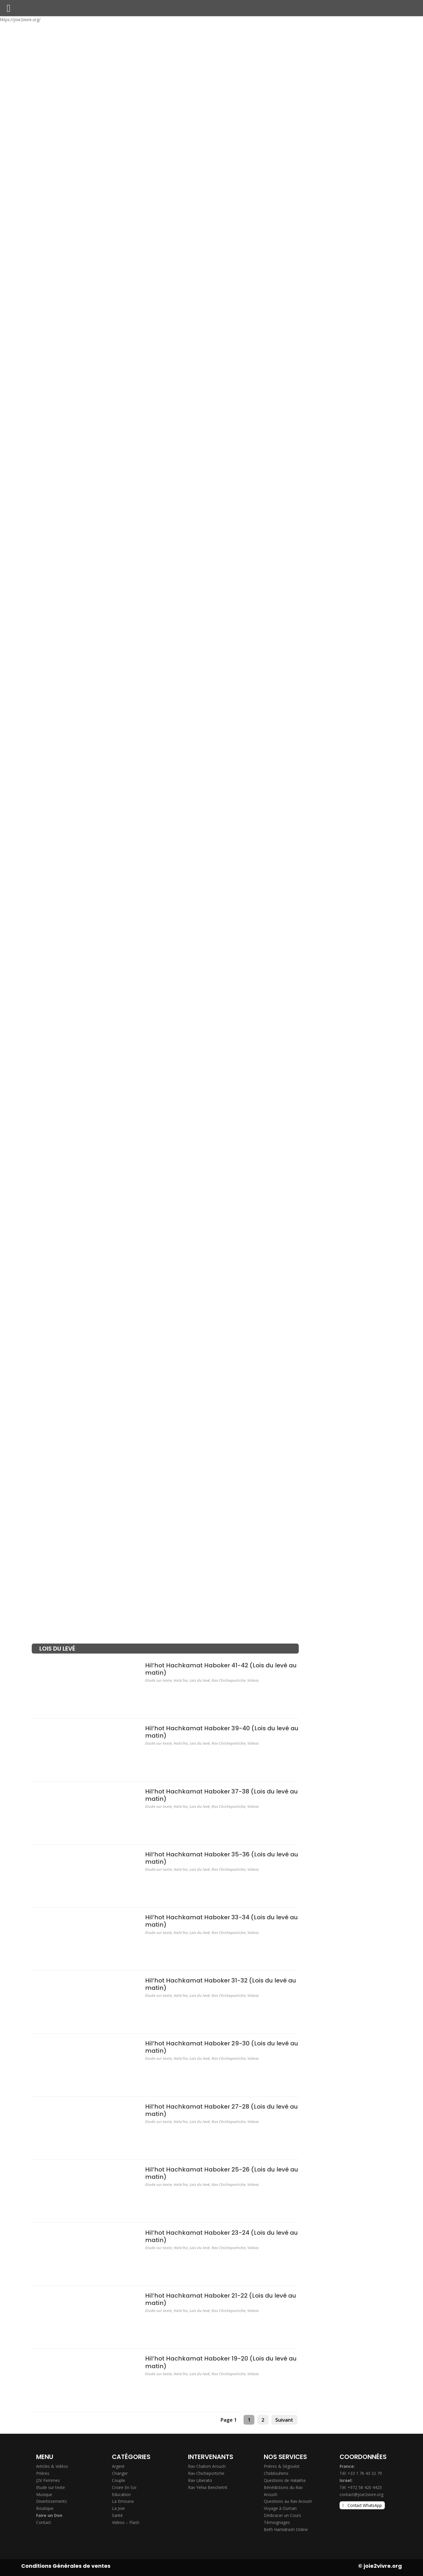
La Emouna (123, 2501)
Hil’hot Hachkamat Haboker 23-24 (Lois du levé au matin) (221, 2236)
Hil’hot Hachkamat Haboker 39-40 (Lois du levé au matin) (221, 1732)
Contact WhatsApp (365, 2505)
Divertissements (51, 2501)
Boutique (44, 2508)
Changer (120, 2473)
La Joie (118, 2508)
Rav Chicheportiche (229, 1680)
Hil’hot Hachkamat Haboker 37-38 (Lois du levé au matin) (221, 1795)
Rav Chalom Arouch (207, 2466)
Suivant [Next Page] (284, 2419)
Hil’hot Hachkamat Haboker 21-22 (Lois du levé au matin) (220, 2299)
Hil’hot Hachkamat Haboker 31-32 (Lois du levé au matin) (220, 1984)
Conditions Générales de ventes (65, 2566)
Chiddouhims (276, 2473)
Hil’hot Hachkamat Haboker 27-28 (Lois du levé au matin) (221, 2110)
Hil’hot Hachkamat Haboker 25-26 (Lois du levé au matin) (221, 2173)
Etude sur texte (158, 1680)
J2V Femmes (48, 2480)
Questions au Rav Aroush (288, 2501)
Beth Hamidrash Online (286, 2529)
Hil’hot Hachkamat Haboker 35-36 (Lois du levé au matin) (221, 1858)
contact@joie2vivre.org (361, 2494)
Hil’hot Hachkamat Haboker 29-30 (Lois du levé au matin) (221, 2047)
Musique (44, 2494)
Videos (253, 1680)
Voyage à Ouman (280, 2508)
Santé (117, 2515)
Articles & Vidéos (52, 2466)
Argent (118, 2466)
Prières (42, 2473)
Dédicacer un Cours (282, 2515)
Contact (43, 2522)
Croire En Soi (124, 2487)
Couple (118, 2480)
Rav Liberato (200, 2480)
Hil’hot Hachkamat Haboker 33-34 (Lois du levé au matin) (221, 1921)
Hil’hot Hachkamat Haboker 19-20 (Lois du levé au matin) (221, 2362)
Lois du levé (199, 1680)
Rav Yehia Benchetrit (207, 2487)
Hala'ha (181, 1680)
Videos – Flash (125, 2522)
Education (121, 2494)
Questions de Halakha (285, 2480)
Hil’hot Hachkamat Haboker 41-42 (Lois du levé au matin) (221, 1669)
